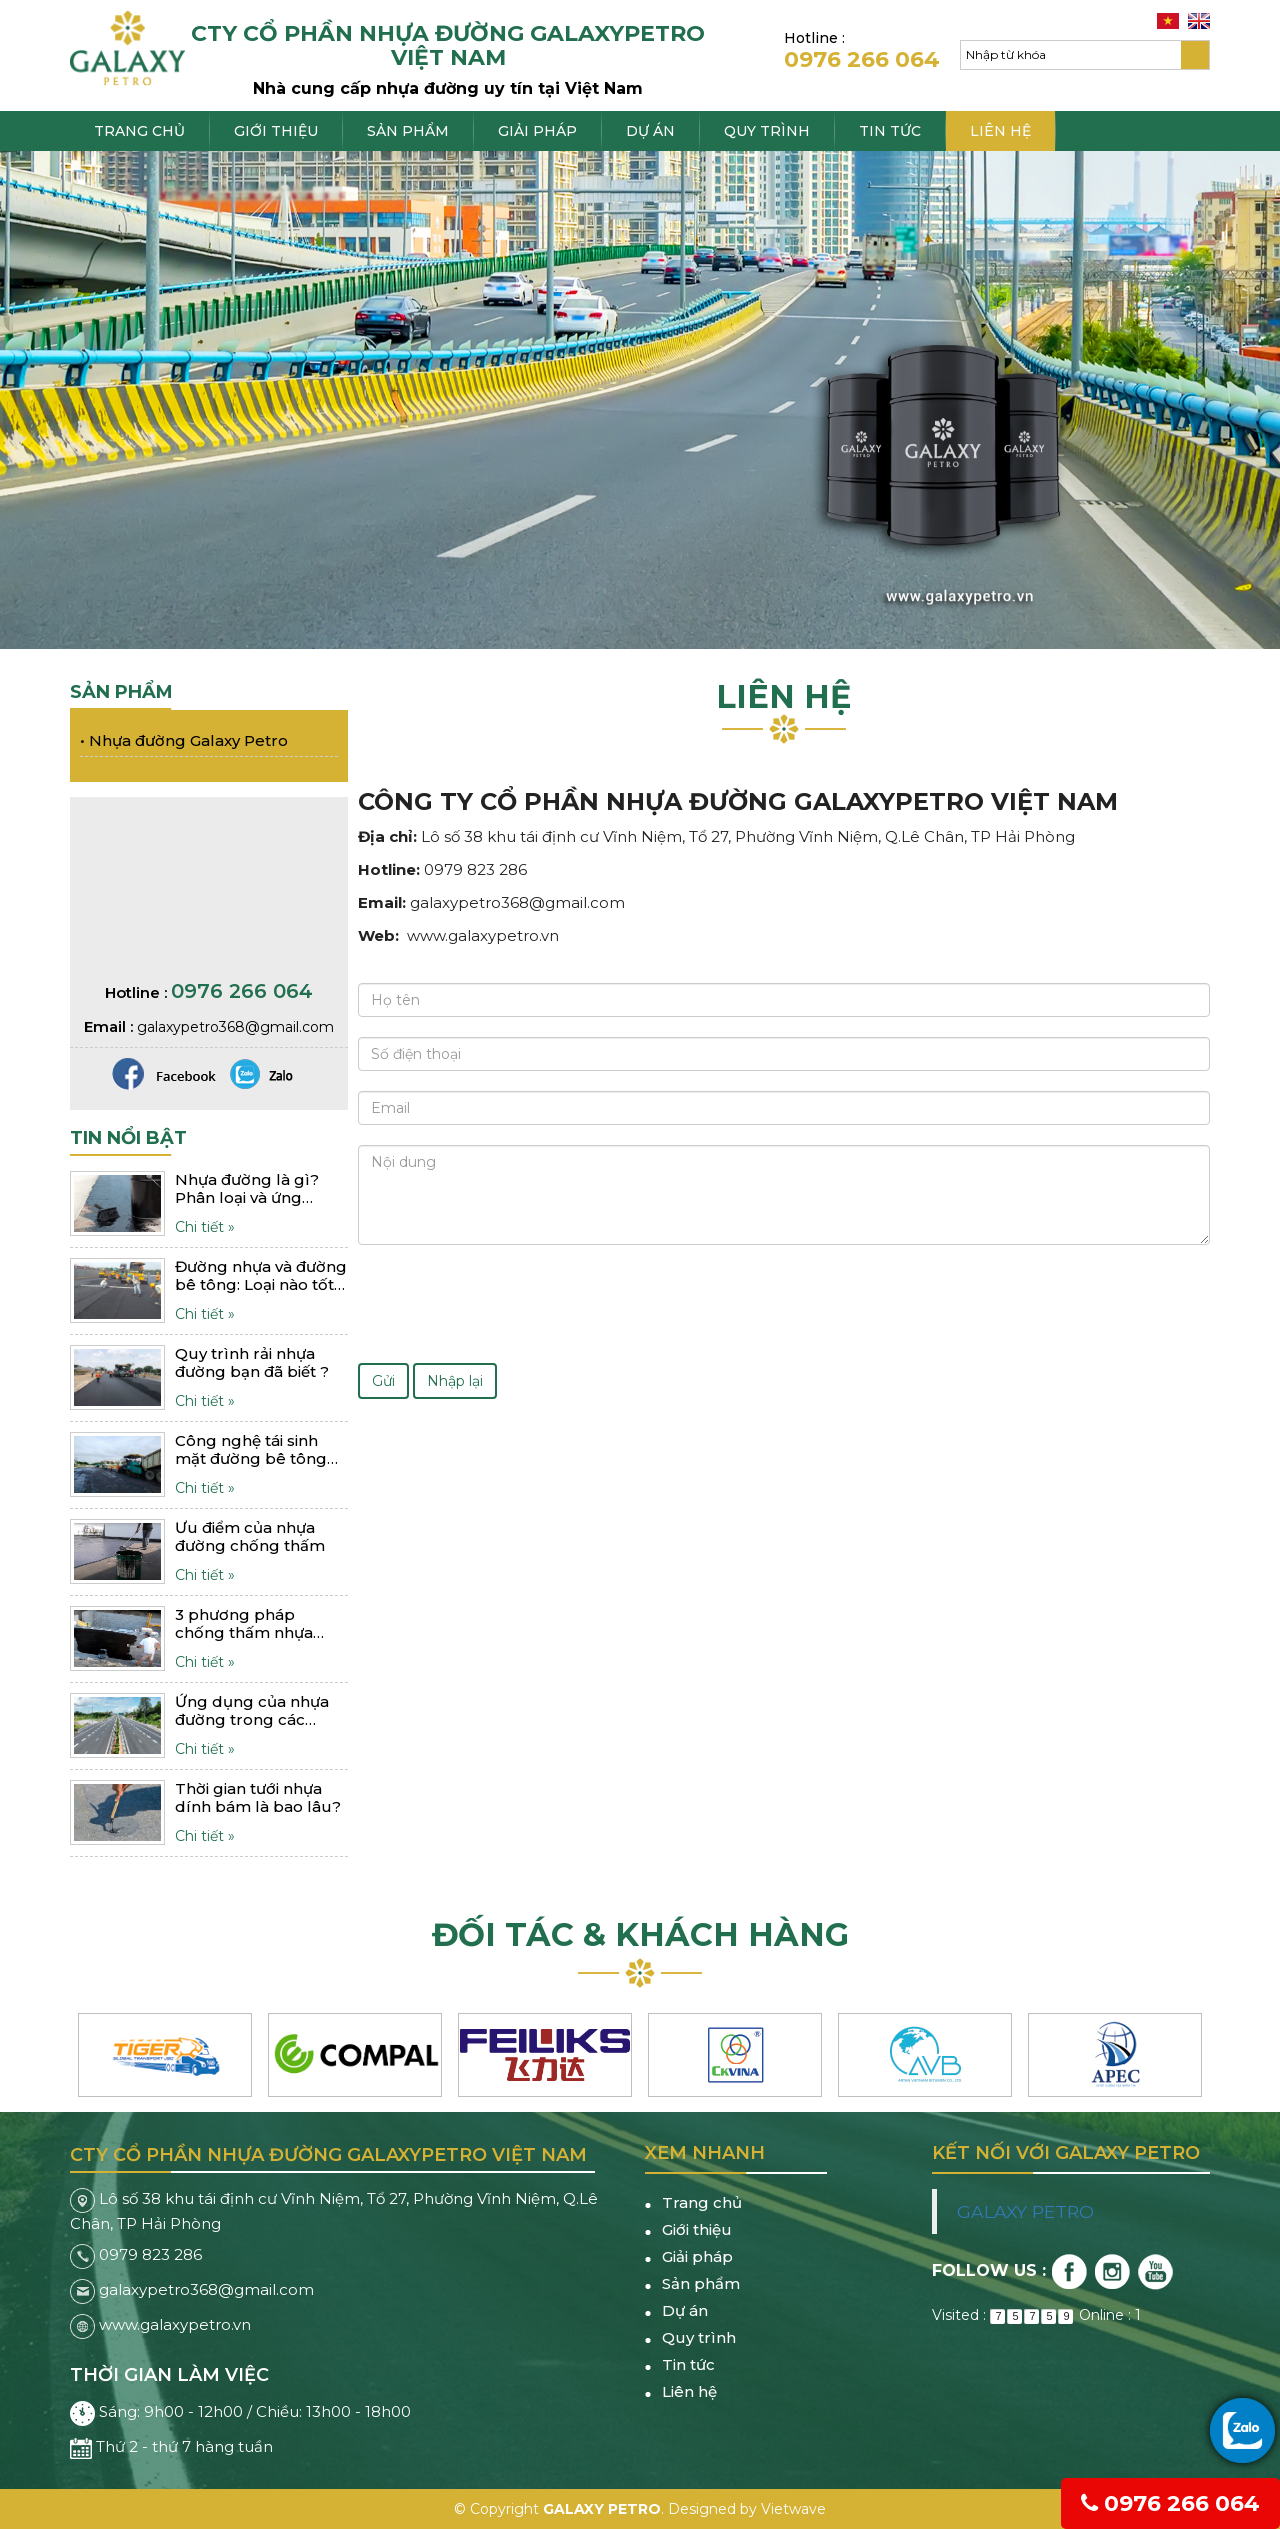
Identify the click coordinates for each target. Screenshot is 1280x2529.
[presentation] (510, 1304)
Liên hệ (1000, 131)
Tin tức (890, 131)
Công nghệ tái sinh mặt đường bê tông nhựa (251, 1450)
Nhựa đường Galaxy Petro (184, 740)
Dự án (650, 131)
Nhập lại (455, 1381)
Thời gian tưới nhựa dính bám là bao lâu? (258, 1798)
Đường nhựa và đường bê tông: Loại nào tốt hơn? (261, 1276)
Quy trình (767, 131)
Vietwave (793, 2509)
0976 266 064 (1170, 2503)
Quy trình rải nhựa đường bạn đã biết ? (252, 1363)
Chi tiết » (205, 1227)
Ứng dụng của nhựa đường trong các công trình (252, 1711)
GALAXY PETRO (1025, 2211)
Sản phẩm (408, 131)
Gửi (383, 1381)
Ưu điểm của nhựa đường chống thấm (250, 1537)
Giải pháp (537, 131)
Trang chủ (139, 131)
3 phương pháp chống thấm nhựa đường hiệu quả (244, 1624)
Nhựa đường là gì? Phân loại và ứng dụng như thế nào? (248, 1189)
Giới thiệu (276, 131)
